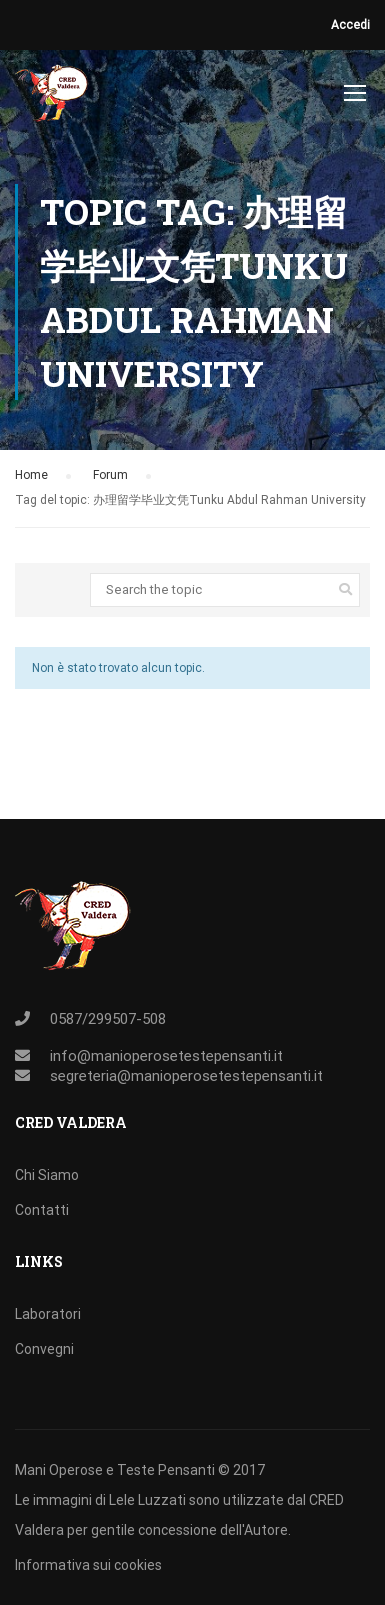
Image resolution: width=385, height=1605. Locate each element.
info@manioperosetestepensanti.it (166, 1056)
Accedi (350, 25)
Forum (110, 475)
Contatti (42, 1210)
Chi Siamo (47, 1175)
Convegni (44, 1349)
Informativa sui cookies (88, 1565)
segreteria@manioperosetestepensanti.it (186, 1076)
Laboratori (48, 1314)
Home (31, 475)
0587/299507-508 (108, 1019)
